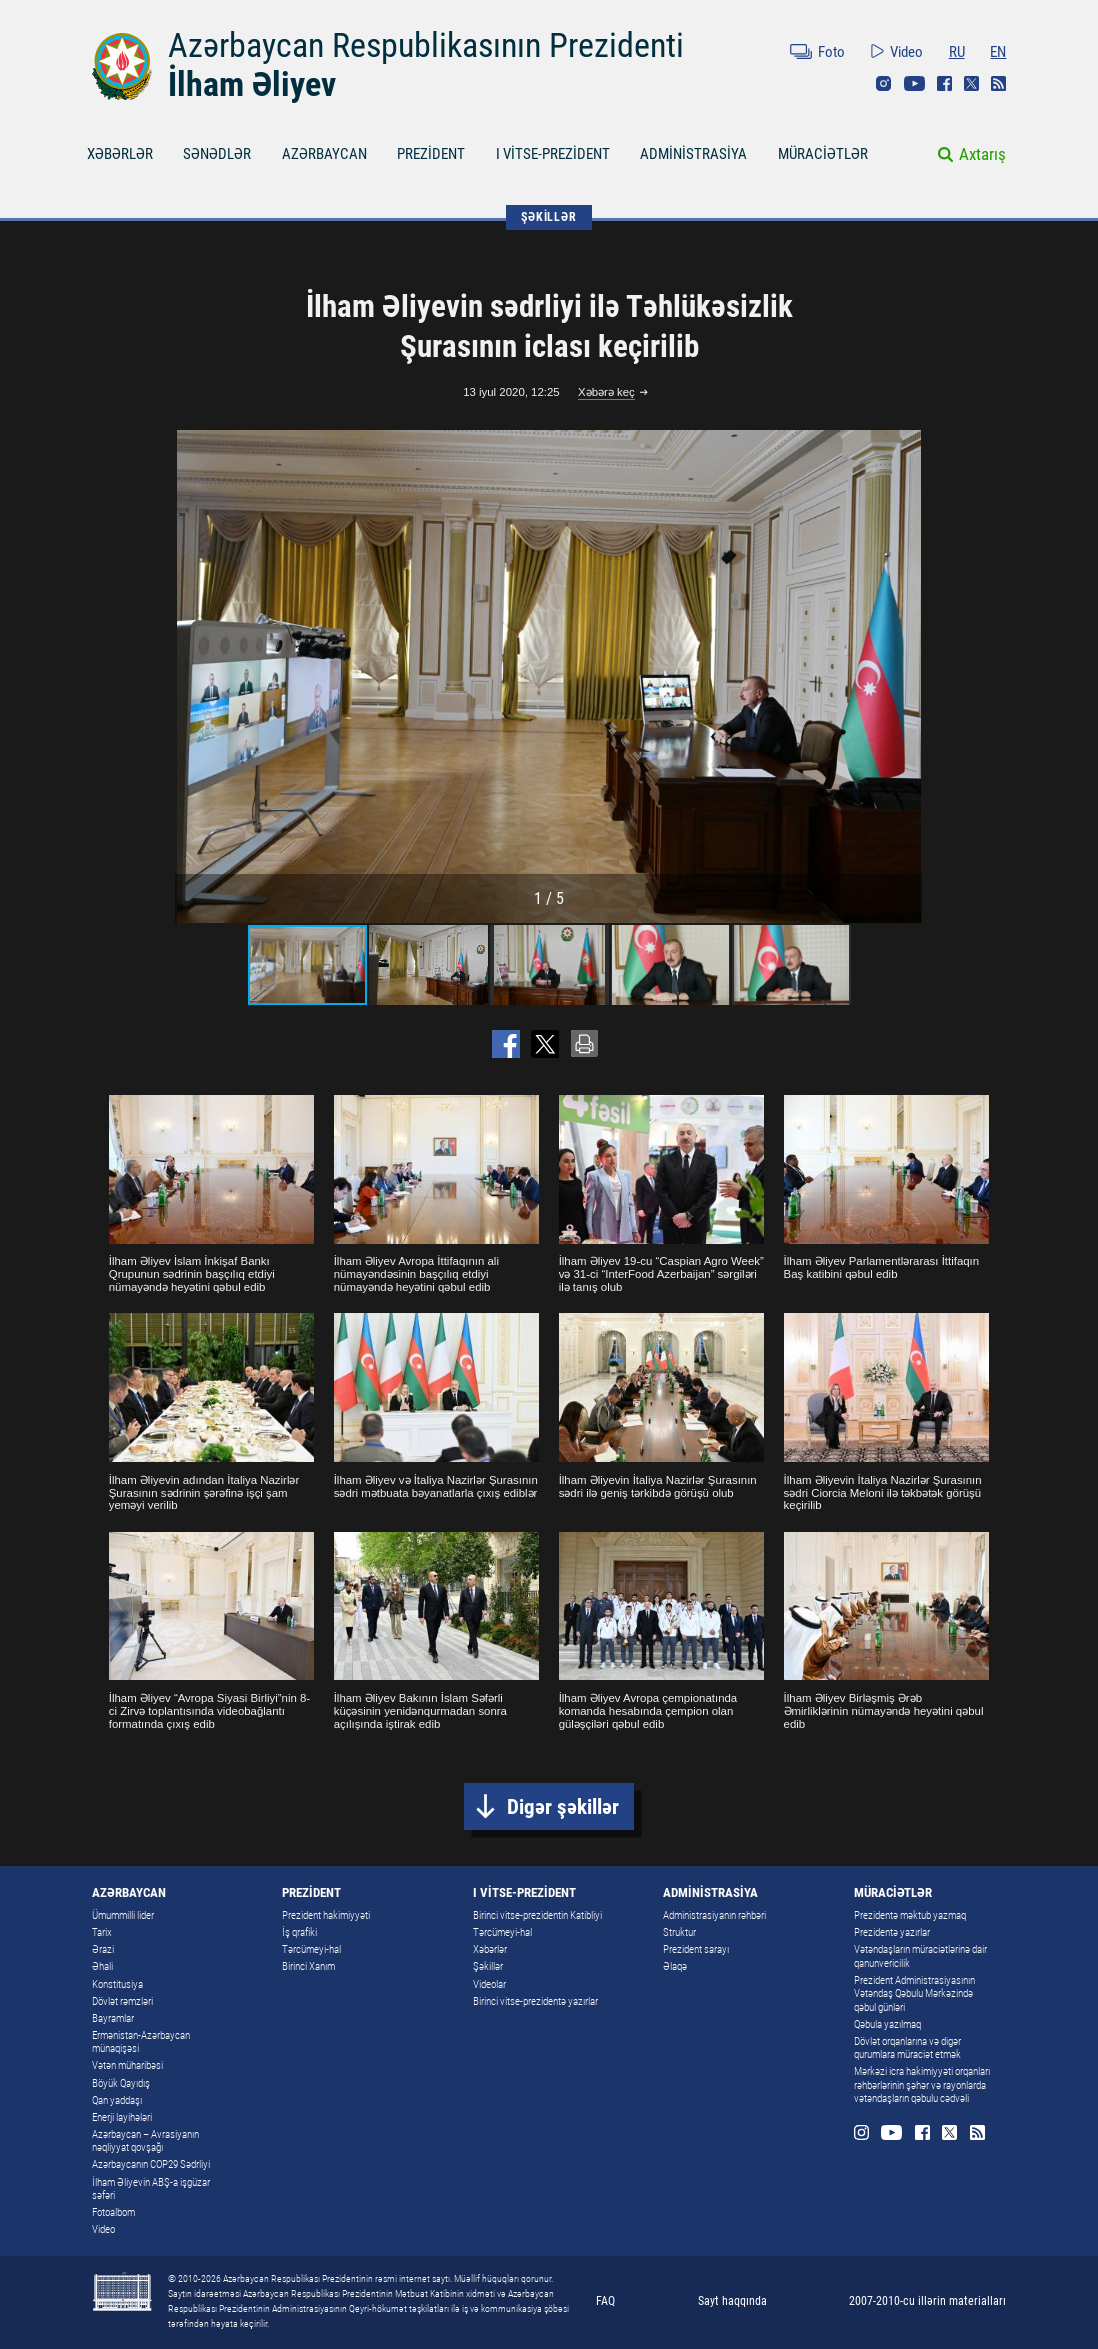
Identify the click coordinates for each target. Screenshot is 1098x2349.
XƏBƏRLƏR (120, 154)
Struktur (679, 1932)
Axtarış (982, 154)
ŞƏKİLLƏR (548, 217)
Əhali (102, 1966)
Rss (998, 83)
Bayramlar (113, 2018)
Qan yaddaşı (117, 2100)
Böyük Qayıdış (121, 2083)
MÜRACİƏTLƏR (823, 154)
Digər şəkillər (563, 1806)
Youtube (914, 83)
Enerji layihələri (122, 2117)
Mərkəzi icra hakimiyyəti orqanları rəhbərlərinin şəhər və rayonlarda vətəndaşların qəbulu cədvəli (922, 2084)
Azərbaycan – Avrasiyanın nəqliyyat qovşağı (145, 2140)
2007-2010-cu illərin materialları (927, 2301)
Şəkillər (488, 1966)
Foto (831, 52)
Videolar (489, 1984)
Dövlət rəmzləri (122, 2001)
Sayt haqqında (732, 2301)
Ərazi (103, 1949)
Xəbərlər (490, 1949)
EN (998, 52)
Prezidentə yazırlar (892, 1932)
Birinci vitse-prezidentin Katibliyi (537, 1915)
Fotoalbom (113, 2212)
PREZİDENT (431, 154)
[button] (904, 677)
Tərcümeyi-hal (311, 1949)
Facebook (944, 83)
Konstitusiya (117, 1984)
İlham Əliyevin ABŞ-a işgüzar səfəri (151, 2188)
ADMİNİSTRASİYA (693, 154)
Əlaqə (675, 1966)
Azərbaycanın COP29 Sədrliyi (151, 2164)
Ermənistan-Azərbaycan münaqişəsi (141, 2041)
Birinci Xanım (308, 1966)
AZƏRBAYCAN (324, 154)
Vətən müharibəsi (127, 2065)
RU (957, 52)
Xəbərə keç (606, 392)
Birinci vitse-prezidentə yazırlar (535, 2001)
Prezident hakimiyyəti (326, 1915)
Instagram (883, 83)
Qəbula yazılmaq (887, 2024)
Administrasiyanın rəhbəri (714, 1915)
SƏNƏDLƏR (217, 154)
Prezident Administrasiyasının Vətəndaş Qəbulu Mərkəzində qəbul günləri (914, 1993)
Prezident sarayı (696, 1949)
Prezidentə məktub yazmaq (910, 1915)
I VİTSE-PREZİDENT (553, 154)
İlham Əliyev (252, 84)
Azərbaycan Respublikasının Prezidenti (426, 45)
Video (906, 52)
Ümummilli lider (123, 1915)
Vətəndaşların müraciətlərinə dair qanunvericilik (920, 1955)
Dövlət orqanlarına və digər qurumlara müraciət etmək (907, 2047)
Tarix (102, 1932)
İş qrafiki (299, 1932)
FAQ (605, 2301)
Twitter (971, 83)
